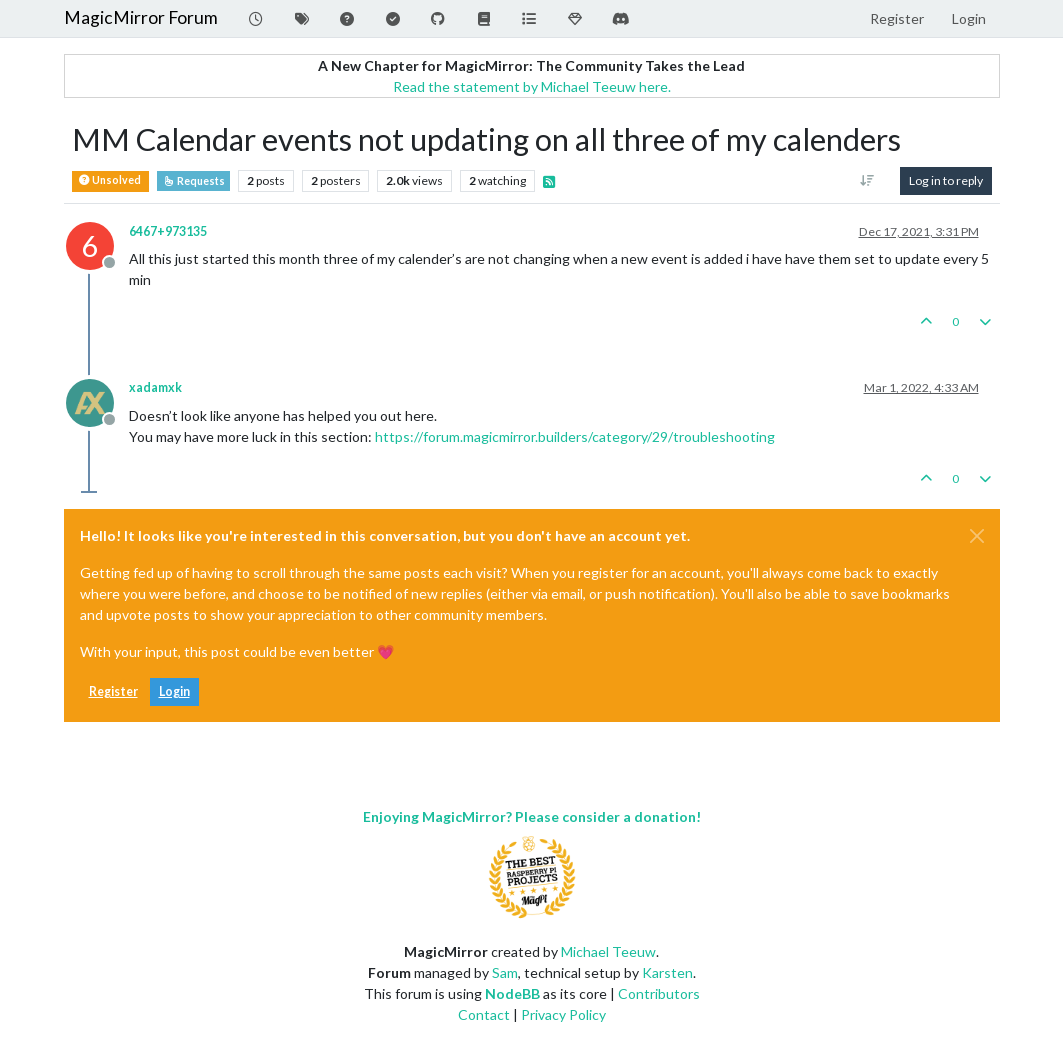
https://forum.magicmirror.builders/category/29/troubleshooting (575, 436)
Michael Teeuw (608, 951)
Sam (505, 972)
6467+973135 (168, 231)
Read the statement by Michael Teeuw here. (532, 86)
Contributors (659, 993)
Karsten (667, 972)
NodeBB (512, 993)
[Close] (977, 536)
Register (113, 691)
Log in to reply (946, 180)
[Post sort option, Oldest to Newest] (866, 181)
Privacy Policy (563, 1014)
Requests (193, 181)
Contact (484, 1014)
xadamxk (155, 387)
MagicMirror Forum (141, 17)
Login (174, 691)
